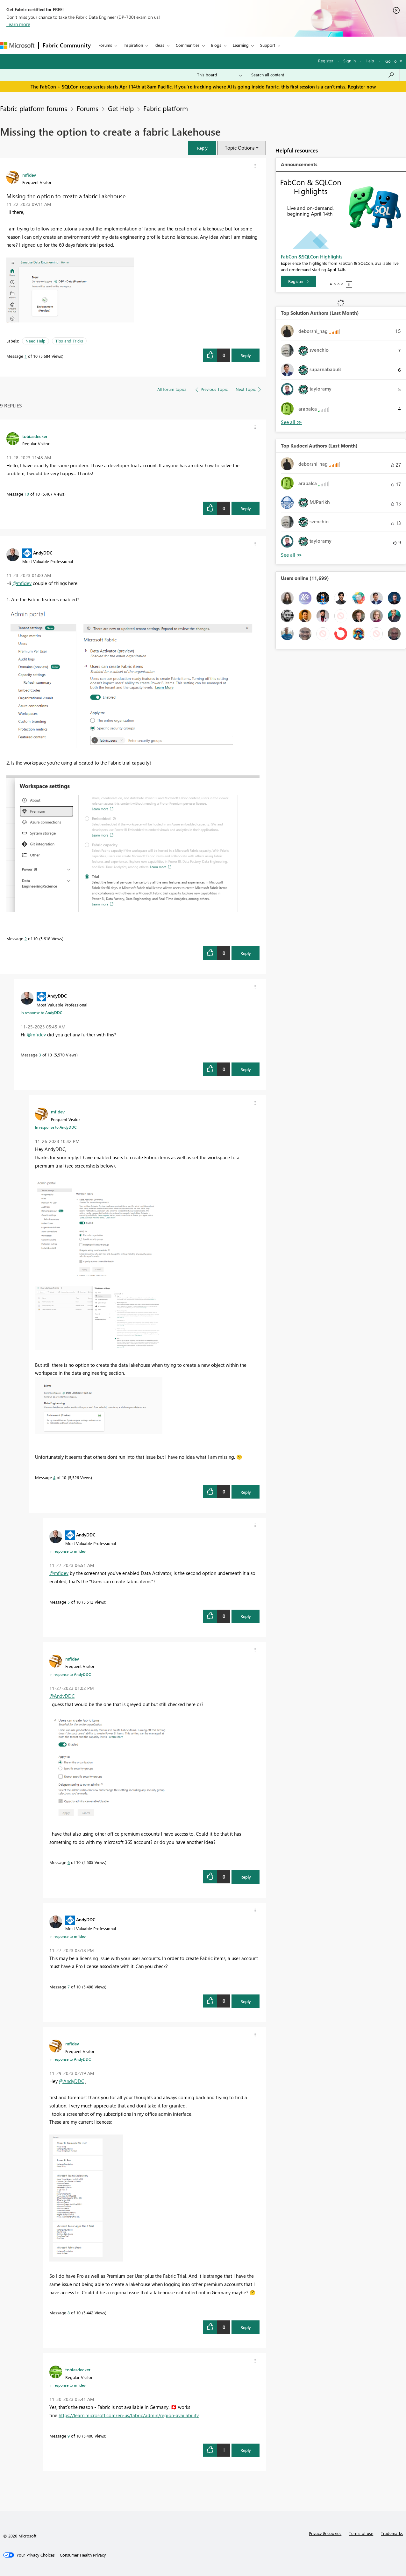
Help (370, 60)
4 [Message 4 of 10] (54, 1477)
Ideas (159, 45)
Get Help (121, 108)
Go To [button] (391, 61)
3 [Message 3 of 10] (40, 1054)
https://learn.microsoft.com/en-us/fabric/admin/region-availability (129, 2415)
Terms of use (361, 2533)
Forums (105, 45)
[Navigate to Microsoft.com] (17, 45)
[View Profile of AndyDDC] (43, 552)
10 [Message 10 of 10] (27, 494)
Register (325, 60)
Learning (241, 45)
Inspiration (133, 45)
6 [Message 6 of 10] (69, 1862)
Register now (362, 86)
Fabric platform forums (33, 108)
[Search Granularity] (219, 75)
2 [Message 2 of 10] (26, 938)
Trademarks (392, 2533)
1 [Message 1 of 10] (26, 356)
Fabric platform (165, 108)
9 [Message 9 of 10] (69, 2435)
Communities (188, 45)
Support (267, 45)
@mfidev (22, 583)
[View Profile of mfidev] (29, 175)
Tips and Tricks (69, 341)
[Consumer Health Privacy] (83, 2555)
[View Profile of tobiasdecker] (34, 436)
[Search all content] (323, 75)
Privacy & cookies (325, 2533)
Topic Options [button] (239, 148)
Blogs (216, 45)
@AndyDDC (62, 1696)
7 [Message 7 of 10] (69, 1986)
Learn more (18, 24)
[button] (255, 165)
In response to (41, 1012)
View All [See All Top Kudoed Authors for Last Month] (291, 555)
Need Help (35, 341)
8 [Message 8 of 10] (69, 2312)
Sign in (349, 60)
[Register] (298, 281)
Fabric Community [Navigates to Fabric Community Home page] (67, 45)
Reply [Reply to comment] (245, 508)
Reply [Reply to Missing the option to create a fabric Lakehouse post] (245, 355)
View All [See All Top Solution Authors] (291, 422)
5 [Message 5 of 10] (69, 1602)
